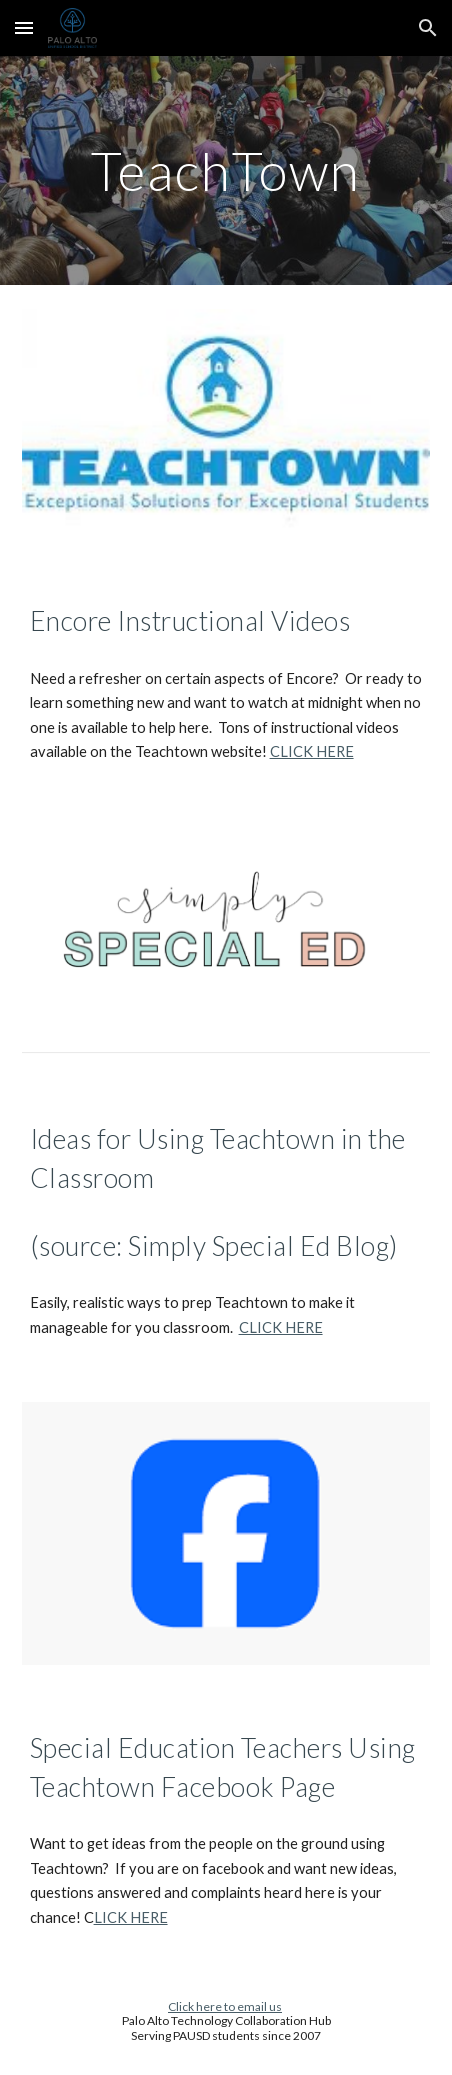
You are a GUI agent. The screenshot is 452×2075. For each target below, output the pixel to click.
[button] (24, 27)
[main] (226, 170)
